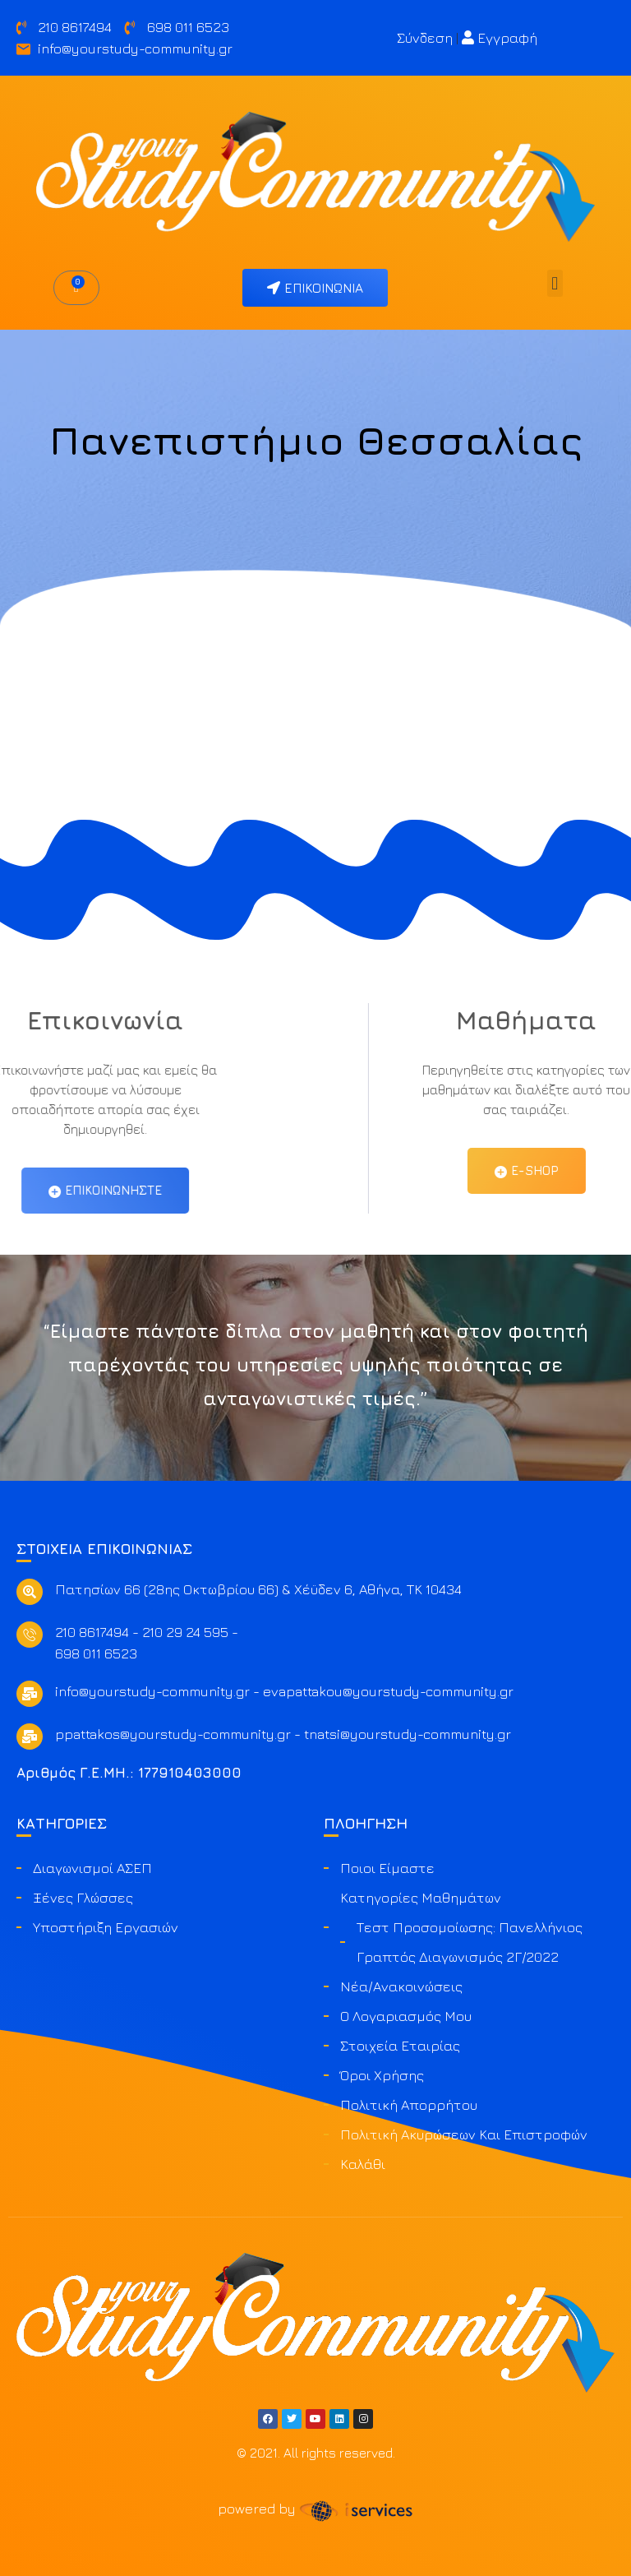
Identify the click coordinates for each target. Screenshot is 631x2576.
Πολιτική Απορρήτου (408, 2105)
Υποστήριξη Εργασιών (105, 1927)
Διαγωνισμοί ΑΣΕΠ (92, 1868)
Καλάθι (362, 2164)
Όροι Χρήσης (382, 2075)
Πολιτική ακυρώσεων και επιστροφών (463, 2134)
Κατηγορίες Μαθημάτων (420, 1897)
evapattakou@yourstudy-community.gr (388, 1691)
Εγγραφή (499, 38)
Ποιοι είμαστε (387, 1868)
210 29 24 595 (185, 1632)
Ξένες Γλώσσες (83, 1897)
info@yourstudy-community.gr (152, 1691)
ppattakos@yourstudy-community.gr (173, 1734)
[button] (555, 283)
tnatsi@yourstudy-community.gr (407, 1734)
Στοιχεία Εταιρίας (400, 2045)
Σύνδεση (425, 38)
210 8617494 (92, 1632)
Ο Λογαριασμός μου (406, 2016)
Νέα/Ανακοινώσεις (401, 1986)
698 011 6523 (96, 1653)
